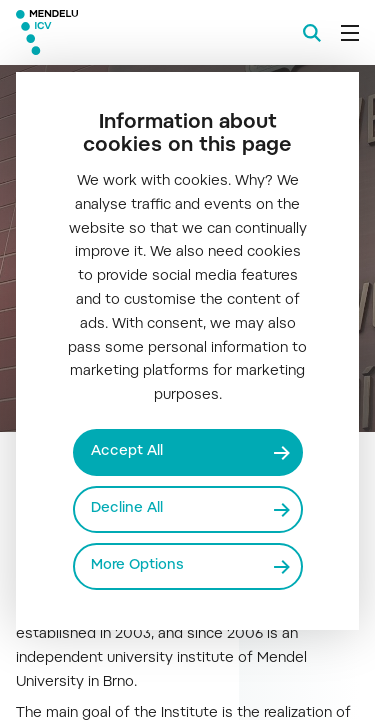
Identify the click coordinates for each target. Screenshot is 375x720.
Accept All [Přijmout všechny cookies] (127, 452)
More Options (137, 566)
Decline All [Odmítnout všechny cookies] (127, 509)
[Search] (312, 33)
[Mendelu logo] (116, 32)
